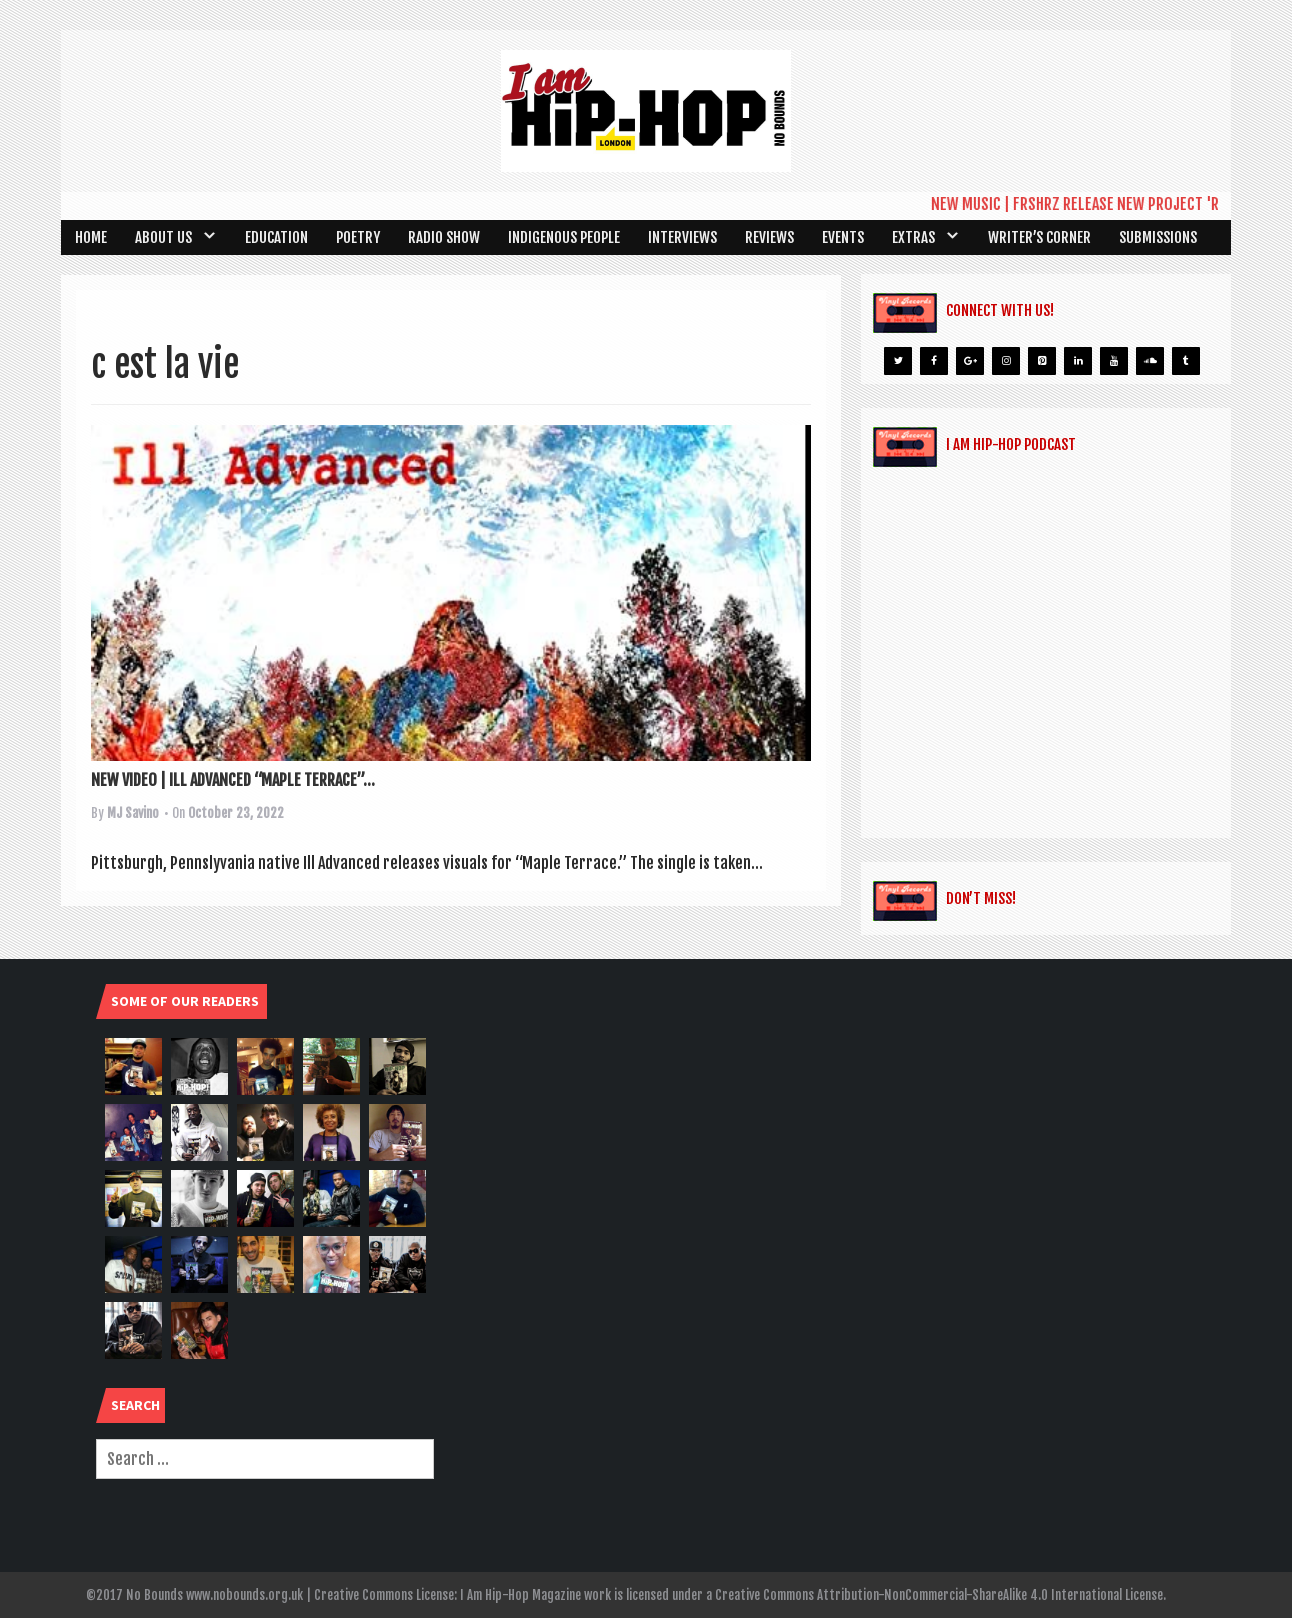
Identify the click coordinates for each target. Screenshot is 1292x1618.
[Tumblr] (1186, 361)
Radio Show (444, 237)
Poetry (358, 237)
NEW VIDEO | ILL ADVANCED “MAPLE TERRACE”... (233, 780)
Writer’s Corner (1039, 237)
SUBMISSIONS (1158, 237)
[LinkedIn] (1078, 361)
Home (91, 237)
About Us (163, 237)
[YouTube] (1114, 361)
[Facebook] (934, 361)
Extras (913, 237)
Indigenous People (564, 237)
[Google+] (970, 361)
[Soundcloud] (1150, 361)
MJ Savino (133, 813)
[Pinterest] (1042, 361)
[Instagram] (1006, 361)
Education (276, 237)
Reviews (769, 237)
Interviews (682, 237)
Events (843, 237)
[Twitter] (898, 361)
